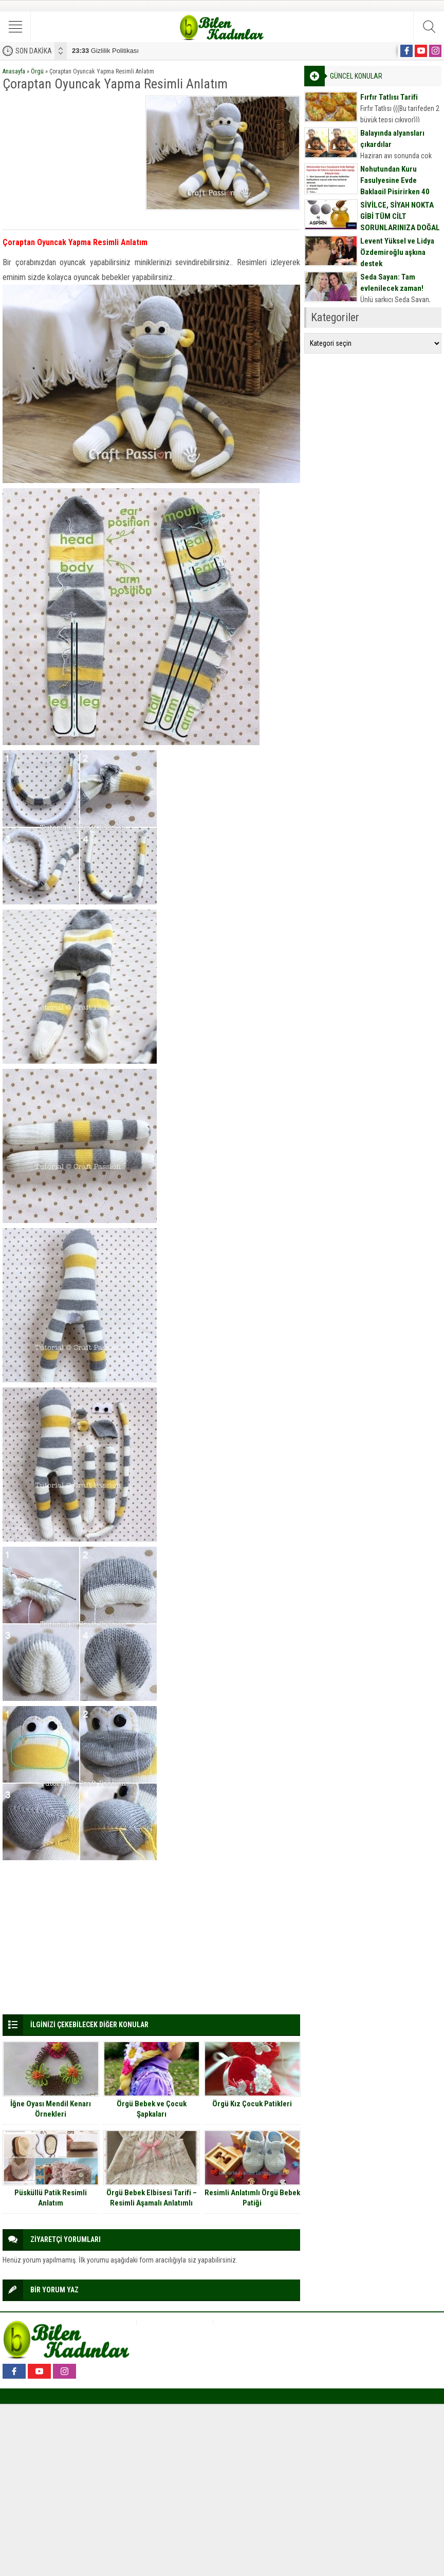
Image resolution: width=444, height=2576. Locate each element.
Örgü (37, 71)
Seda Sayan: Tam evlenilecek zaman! (391, 282)
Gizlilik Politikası (105, 50)
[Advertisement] (71, 160)
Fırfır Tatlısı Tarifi (389, 97)
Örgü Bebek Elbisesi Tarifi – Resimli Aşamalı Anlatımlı (151, 2198)
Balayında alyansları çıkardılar (392, 138)
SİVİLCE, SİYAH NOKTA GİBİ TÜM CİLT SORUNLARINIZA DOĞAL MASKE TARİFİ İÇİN (400, 222)
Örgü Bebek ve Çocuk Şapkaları (152, 2109)
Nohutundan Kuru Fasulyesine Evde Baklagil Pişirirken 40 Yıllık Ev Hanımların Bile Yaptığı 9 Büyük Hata (398, 191)
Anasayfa (14, 71)
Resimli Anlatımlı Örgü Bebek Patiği (252, 2198)
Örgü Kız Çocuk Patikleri (252, 2103)
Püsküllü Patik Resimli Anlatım (50, 2198)
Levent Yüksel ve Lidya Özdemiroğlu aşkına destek (397, 252)
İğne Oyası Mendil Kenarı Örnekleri (50, 2109)
